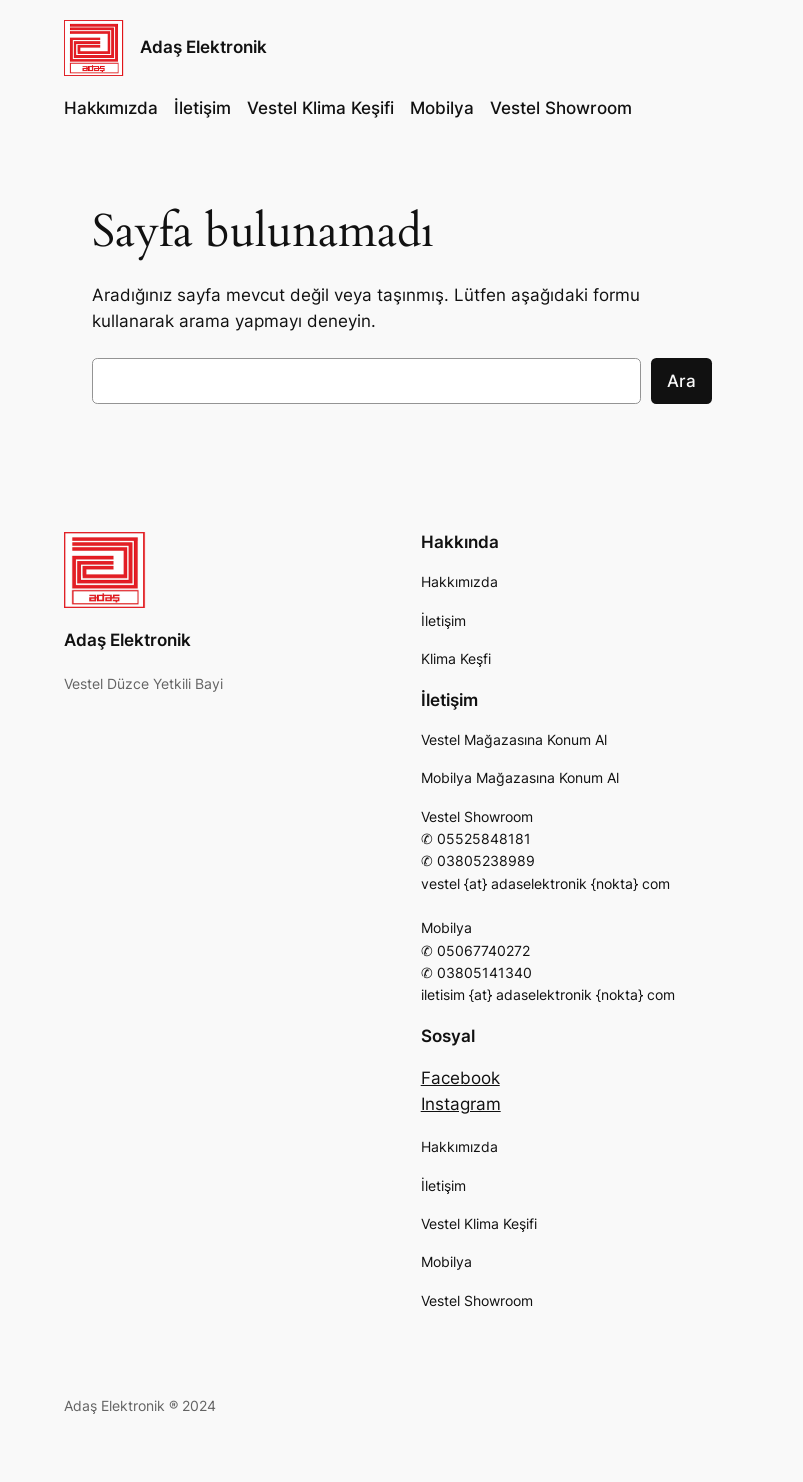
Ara (681, 381)
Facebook (460, 1078)
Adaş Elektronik (203, 47)
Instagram (461, 1104)
